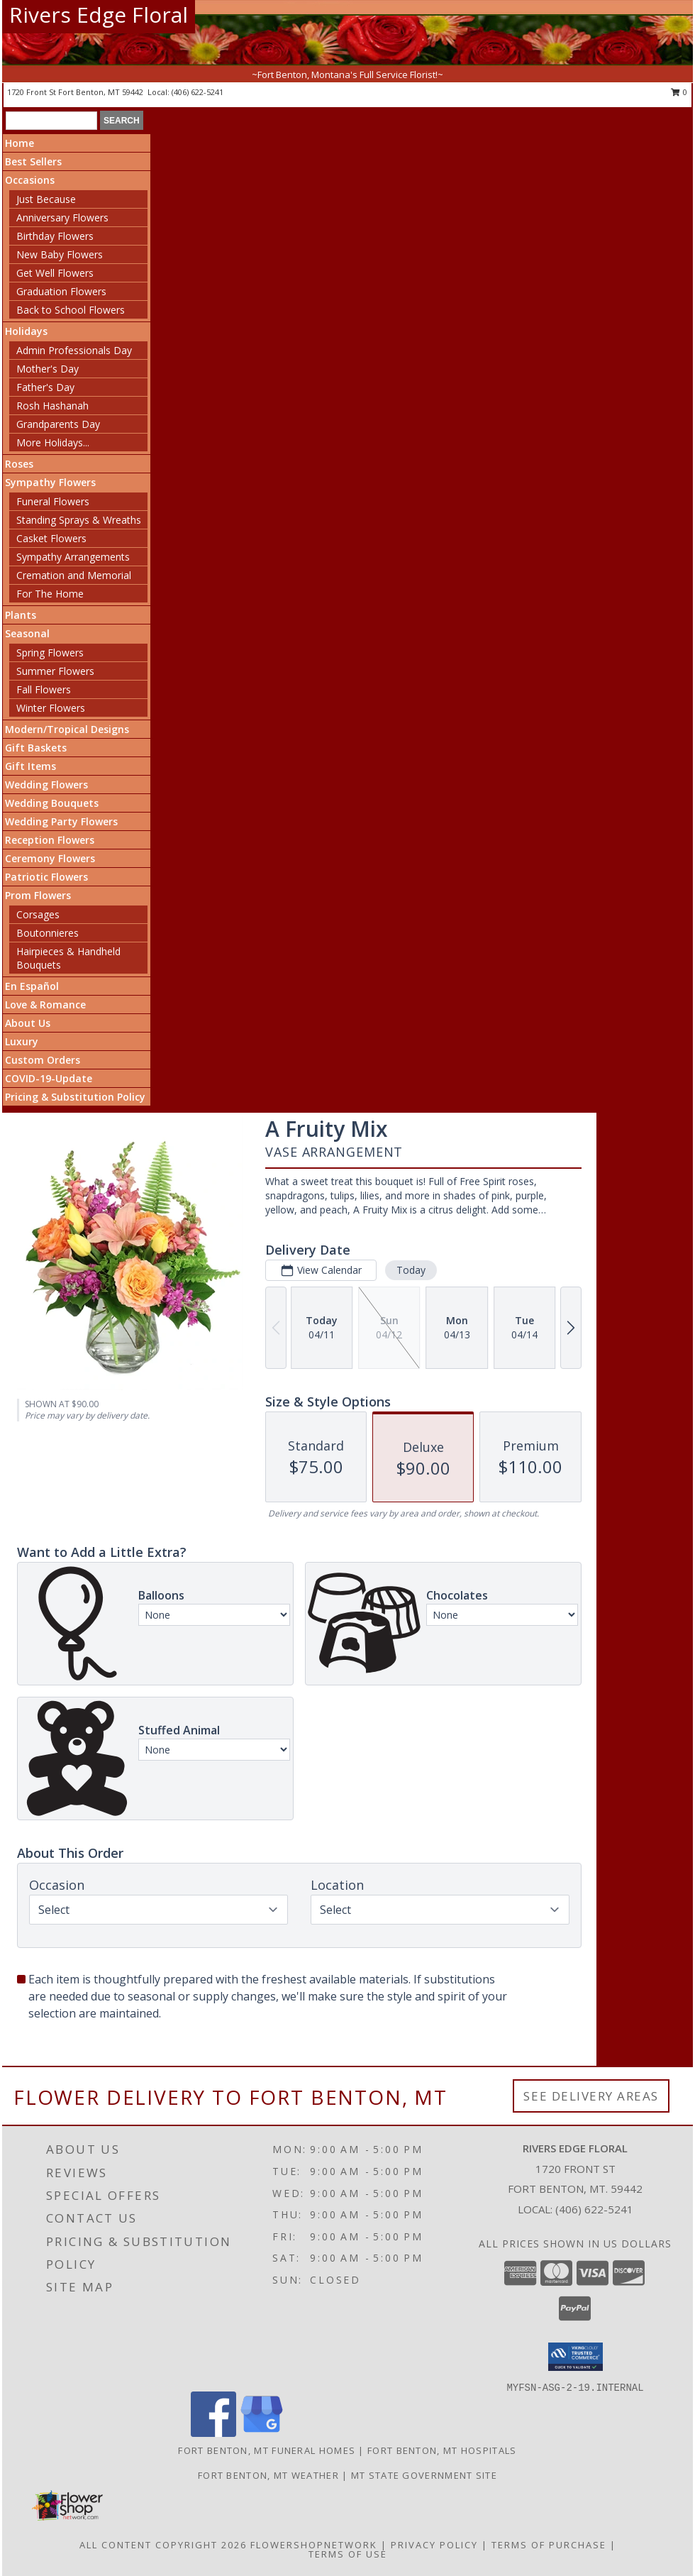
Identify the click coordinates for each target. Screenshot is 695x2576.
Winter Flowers (50, 708)
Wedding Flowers (46, 784)
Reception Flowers (49, 840)
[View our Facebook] (213, 2433)
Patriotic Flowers (46, 877)
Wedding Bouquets (52, 803)
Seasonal (27, 633)
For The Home (50, 593)
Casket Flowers (51, 538)
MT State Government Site (424, 2475)
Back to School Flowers (70, 310)
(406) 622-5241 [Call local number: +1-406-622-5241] (197, 92)
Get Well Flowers (55, 273)
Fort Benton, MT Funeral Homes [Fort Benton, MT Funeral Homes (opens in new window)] (266, 2450)
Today (411, 1270)
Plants (20, 615)
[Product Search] (51, 120)
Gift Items (30, 766)
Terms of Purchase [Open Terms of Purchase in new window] (548, 2544)
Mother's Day (47, 368)
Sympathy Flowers (50, 482)
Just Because (46, 199)
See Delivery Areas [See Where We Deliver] (591, 2096)
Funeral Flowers (52, 501)
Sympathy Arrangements (73, 556)
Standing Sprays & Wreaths (78, 520)
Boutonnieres (47, 933)
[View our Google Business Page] (261, 2433)
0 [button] (679, 92)
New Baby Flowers (59, 254)
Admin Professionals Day (74, 350)
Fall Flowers (43, 689)
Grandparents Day (58, 424)
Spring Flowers (50, 652)
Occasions (30, 180)
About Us (27, 1023)
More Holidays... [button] (52, 442)
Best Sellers (33, 161)
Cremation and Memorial (73, 575)
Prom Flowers (38, 895)
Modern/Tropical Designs (67, 729)
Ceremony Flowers (50, 858)
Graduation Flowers (61, 291)
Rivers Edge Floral (98, 14)
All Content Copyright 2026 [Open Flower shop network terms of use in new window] (163, 2544)
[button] (575, 2357)
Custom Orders (42, 1060)
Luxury (21, 1041)
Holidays (26, 331)
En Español (32, 986)
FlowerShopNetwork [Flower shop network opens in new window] (313, 2544)
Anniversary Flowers (62, 217)
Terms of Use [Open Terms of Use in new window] (347, 2554)
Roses (19, 463)
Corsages (38, 914)
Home (19, 143)
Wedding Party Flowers (61, 821)
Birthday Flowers (55, 236)
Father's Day (45, 387)
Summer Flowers (55, 671)
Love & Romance (45, 1004)
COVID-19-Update (48, 1078)
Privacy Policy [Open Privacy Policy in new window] (434, 2544)
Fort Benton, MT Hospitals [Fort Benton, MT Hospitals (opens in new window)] (442, 2450)
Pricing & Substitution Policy (75, 1096)
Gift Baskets (36, 747)
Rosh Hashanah (52, 405)
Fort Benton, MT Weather (268, 2475)
